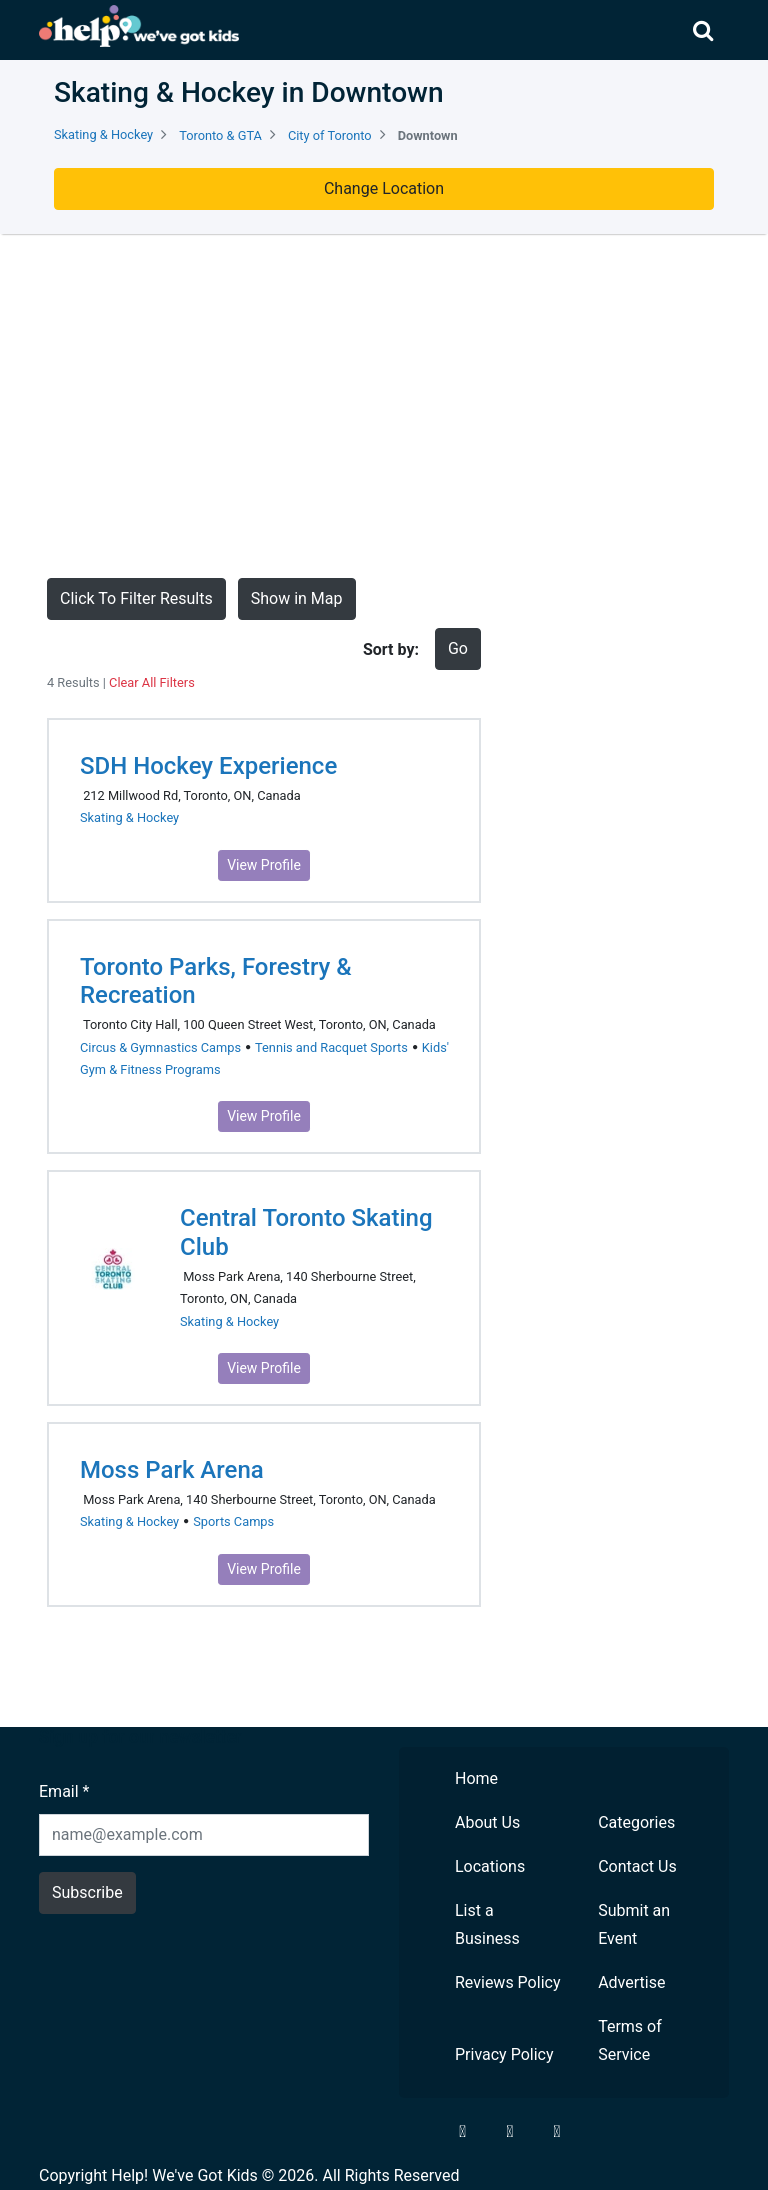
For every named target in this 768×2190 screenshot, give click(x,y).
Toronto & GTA (220, 135)
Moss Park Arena (172, 1470)
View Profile (264, 865)
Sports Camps (233, 1521)
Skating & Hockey (103, 134)
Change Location (384, 188)
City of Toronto (330, 135)
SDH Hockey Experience (208, 766)
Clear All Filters (152, 682)
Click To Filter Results (136, 598)
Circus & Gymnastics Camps (160, 1047)
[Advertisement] (384, 406)
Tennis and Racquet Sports (331, 1047)
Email (64, 1791)
